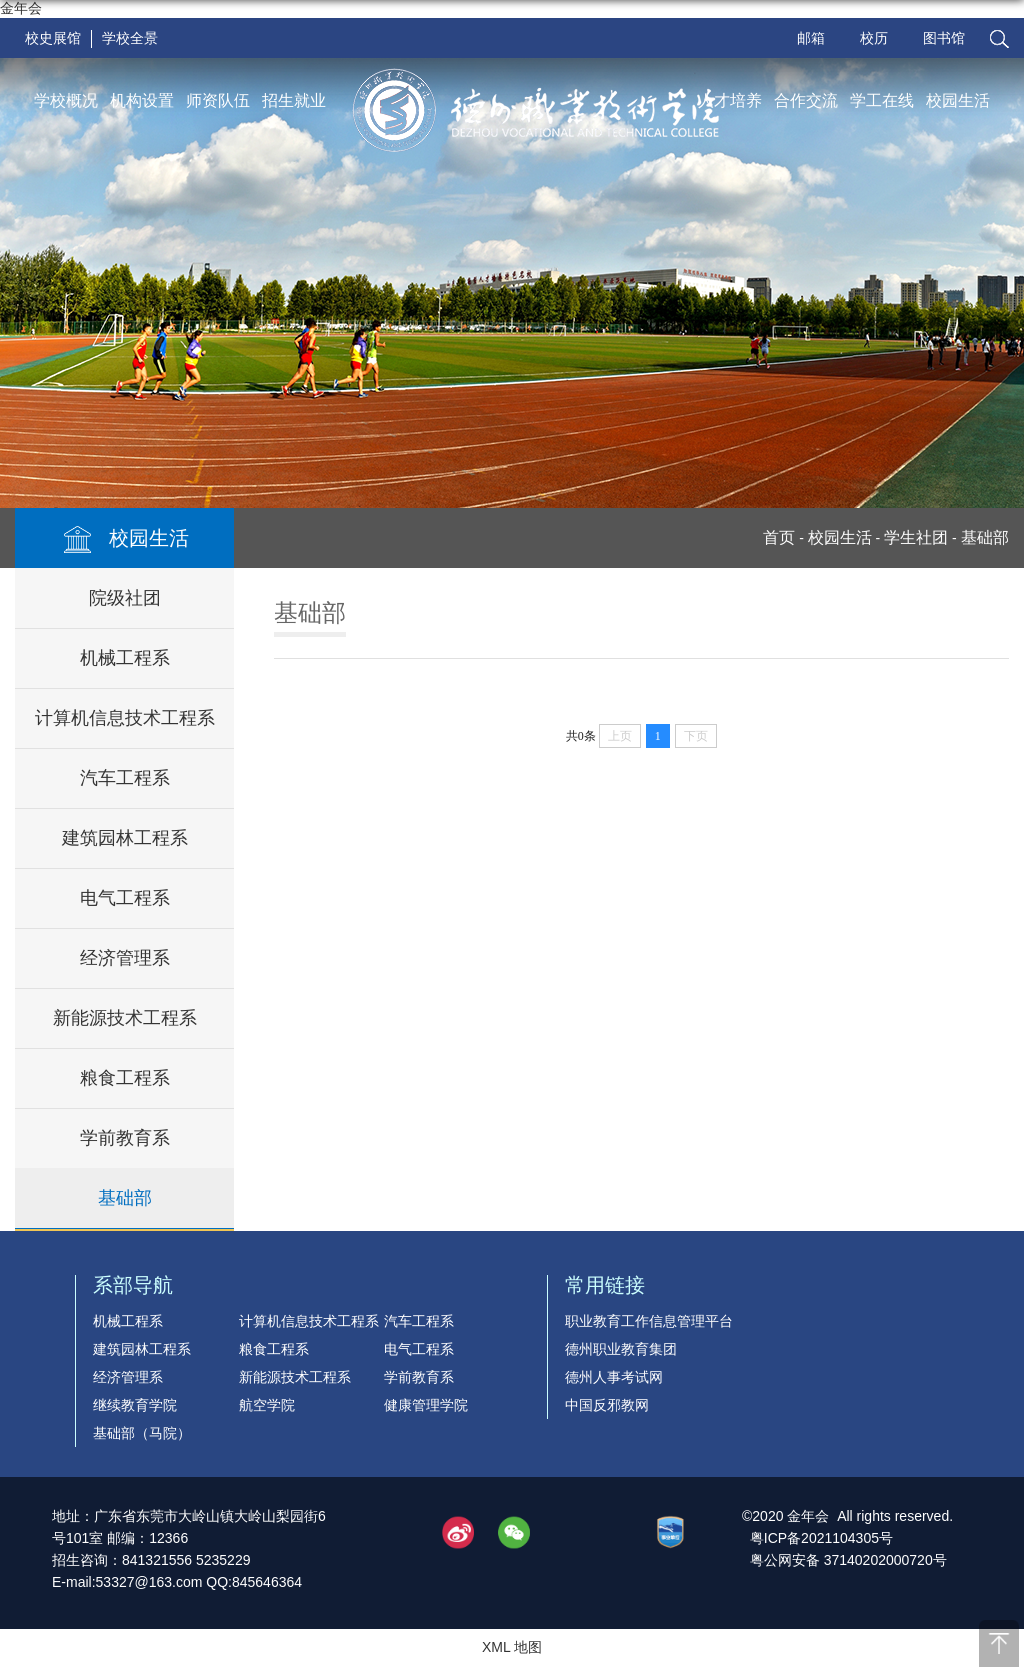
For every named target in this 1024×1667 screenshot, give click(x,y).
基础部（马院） (142, 1433)
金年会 (21, 8)
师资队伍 (218, 100)
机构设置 (142, 100)
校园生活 (958, 100)
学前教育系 (125, 1138)
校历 (874, 38)
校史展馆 (53, 38)
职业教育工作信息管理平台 (649, 1321)
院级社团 (125, 598)
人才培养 (730, 100)
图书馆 (944, 38)
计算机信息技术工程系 (125, 718)
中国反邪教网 (607, 1405)
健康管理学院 (426, 1405)
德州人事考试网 (614, 1377)
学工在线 (882, 100)
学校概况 (66, 100)
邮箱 (811, 38)
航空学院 (267, 1405)
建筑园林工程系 (125, 838)
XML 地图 (512, 1647)
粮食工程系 (125, 1078)
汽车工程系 (125, 778)
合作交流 (806, 100)
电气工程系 (125, 898)
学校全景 (130, 38)
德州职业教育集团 (621, 1349)
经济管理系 (125, 958)
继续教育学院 (135, 1405)
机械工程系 (125, 658)
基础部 (125, 1198)
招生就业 (294, 100)
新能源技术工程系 (125, 1018)
